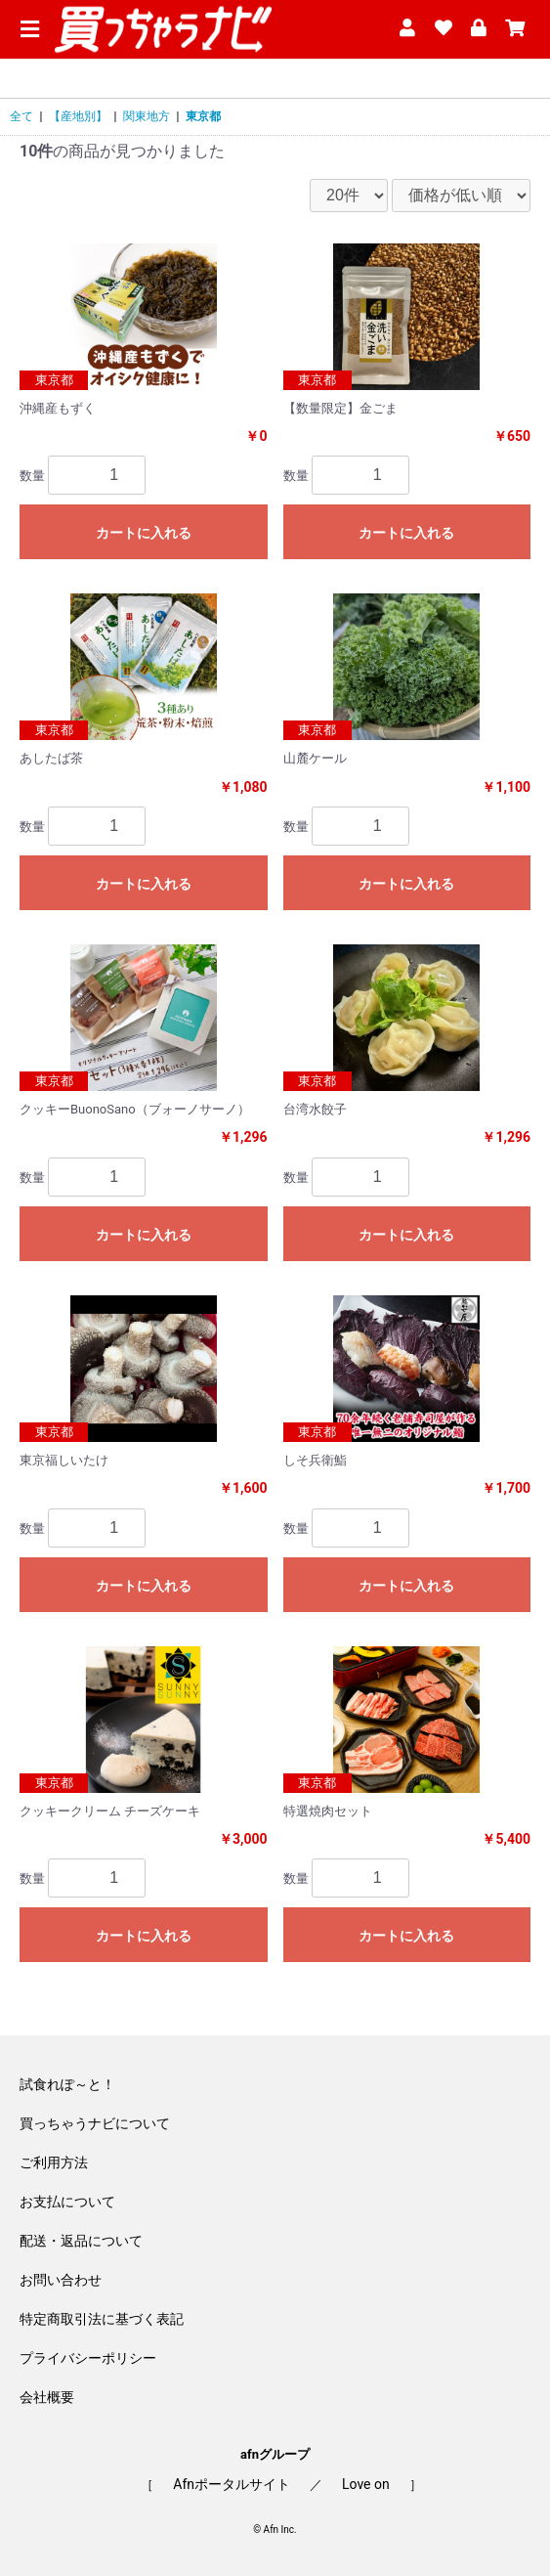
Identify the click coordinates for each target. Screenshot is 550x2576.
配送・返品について (81, 2241)
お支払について (67, 2201)
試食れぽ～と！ (67, 2084)
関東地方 (146, 116)
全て (21, 116)
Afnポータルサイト (231, 2484)
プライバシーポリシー (88, 2358)
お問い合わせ (61, 2280)
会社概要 (47, 2397)
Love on (366, 2484)
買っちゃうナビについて (95, 2123)
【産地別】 (78, 116)
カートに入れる (143, 533)
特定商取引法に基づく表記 (102, 2319)
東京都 (203, 116)
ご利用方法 (54, 2162)
